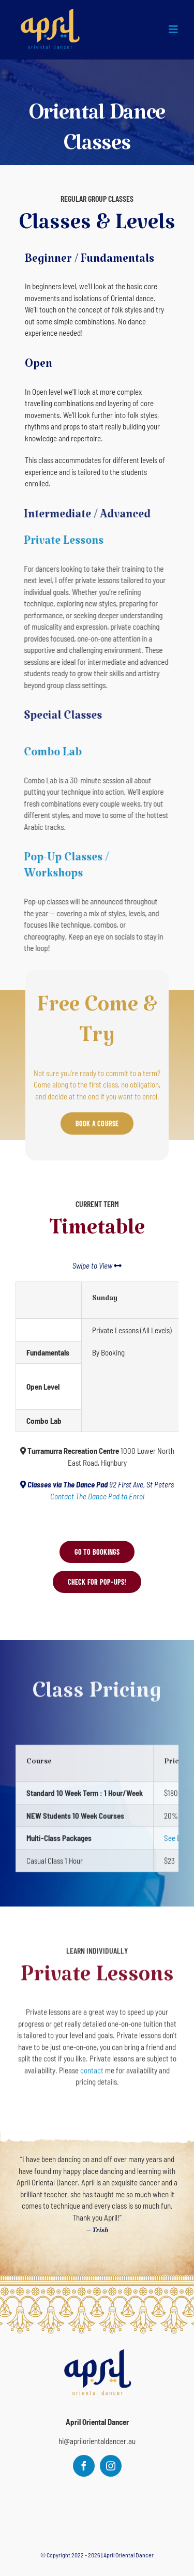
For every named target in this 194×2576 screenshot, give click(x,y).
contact (91, 2065)
